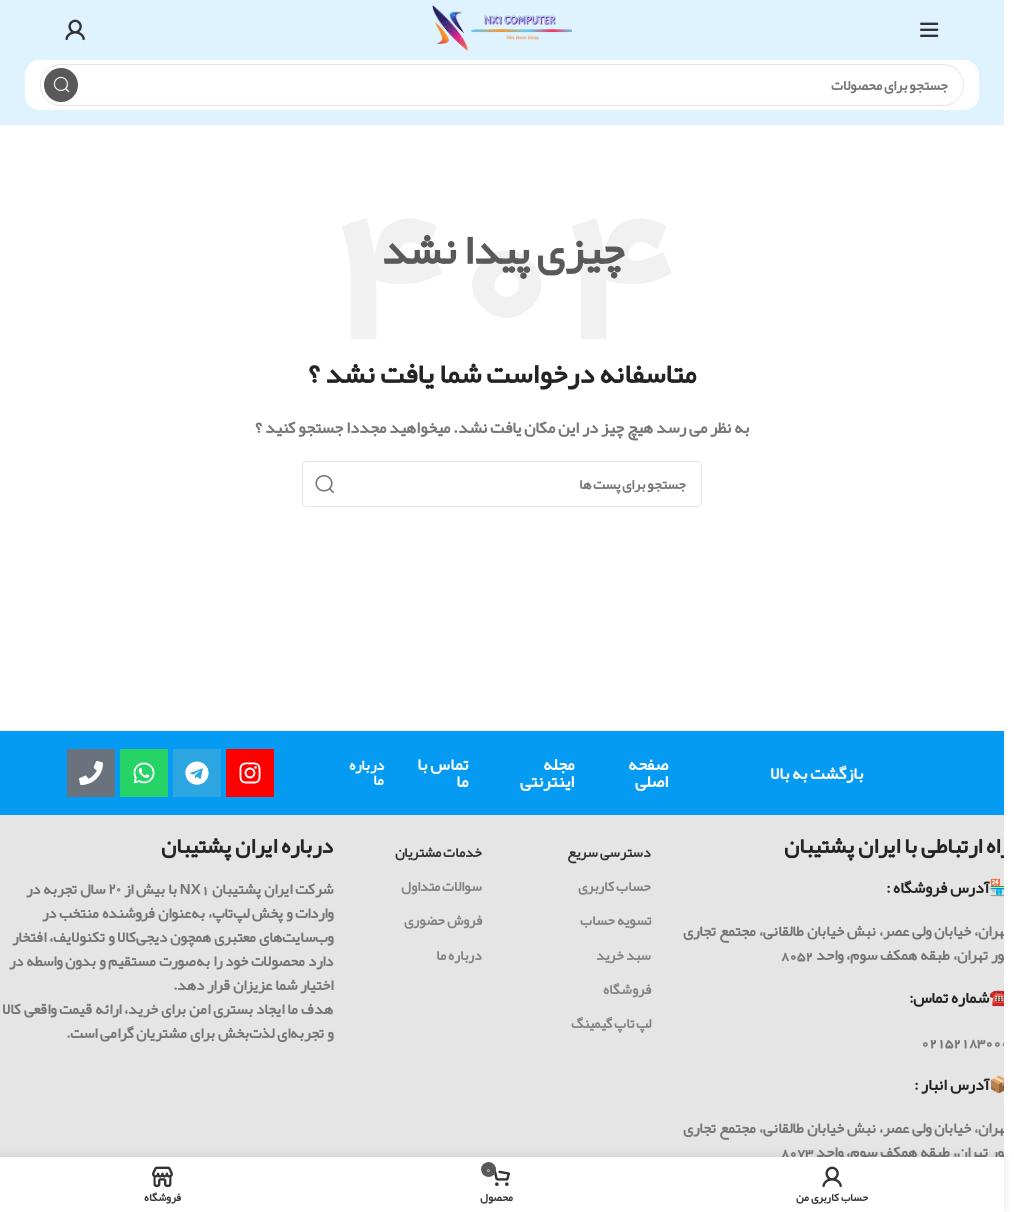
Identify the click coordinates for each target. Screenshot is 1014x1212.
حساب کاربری (614, 886)
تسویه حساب (615, 920)
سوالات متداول (441, 886)
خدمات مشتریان (438, 852)
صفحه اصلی (648, 772)
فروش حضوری (443, 920)
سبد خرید (623, 955)
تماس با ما (442, 772)
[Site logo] (502, 35)
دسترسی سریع (609, 852)
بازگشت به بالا (816, 773)
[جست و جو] (502, 85)
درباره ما (366, 772)
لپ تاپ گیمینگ (611, 1023)
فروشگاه (627, 989)
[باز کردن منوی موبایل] (929, 30)
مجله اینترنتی (547, 772)
